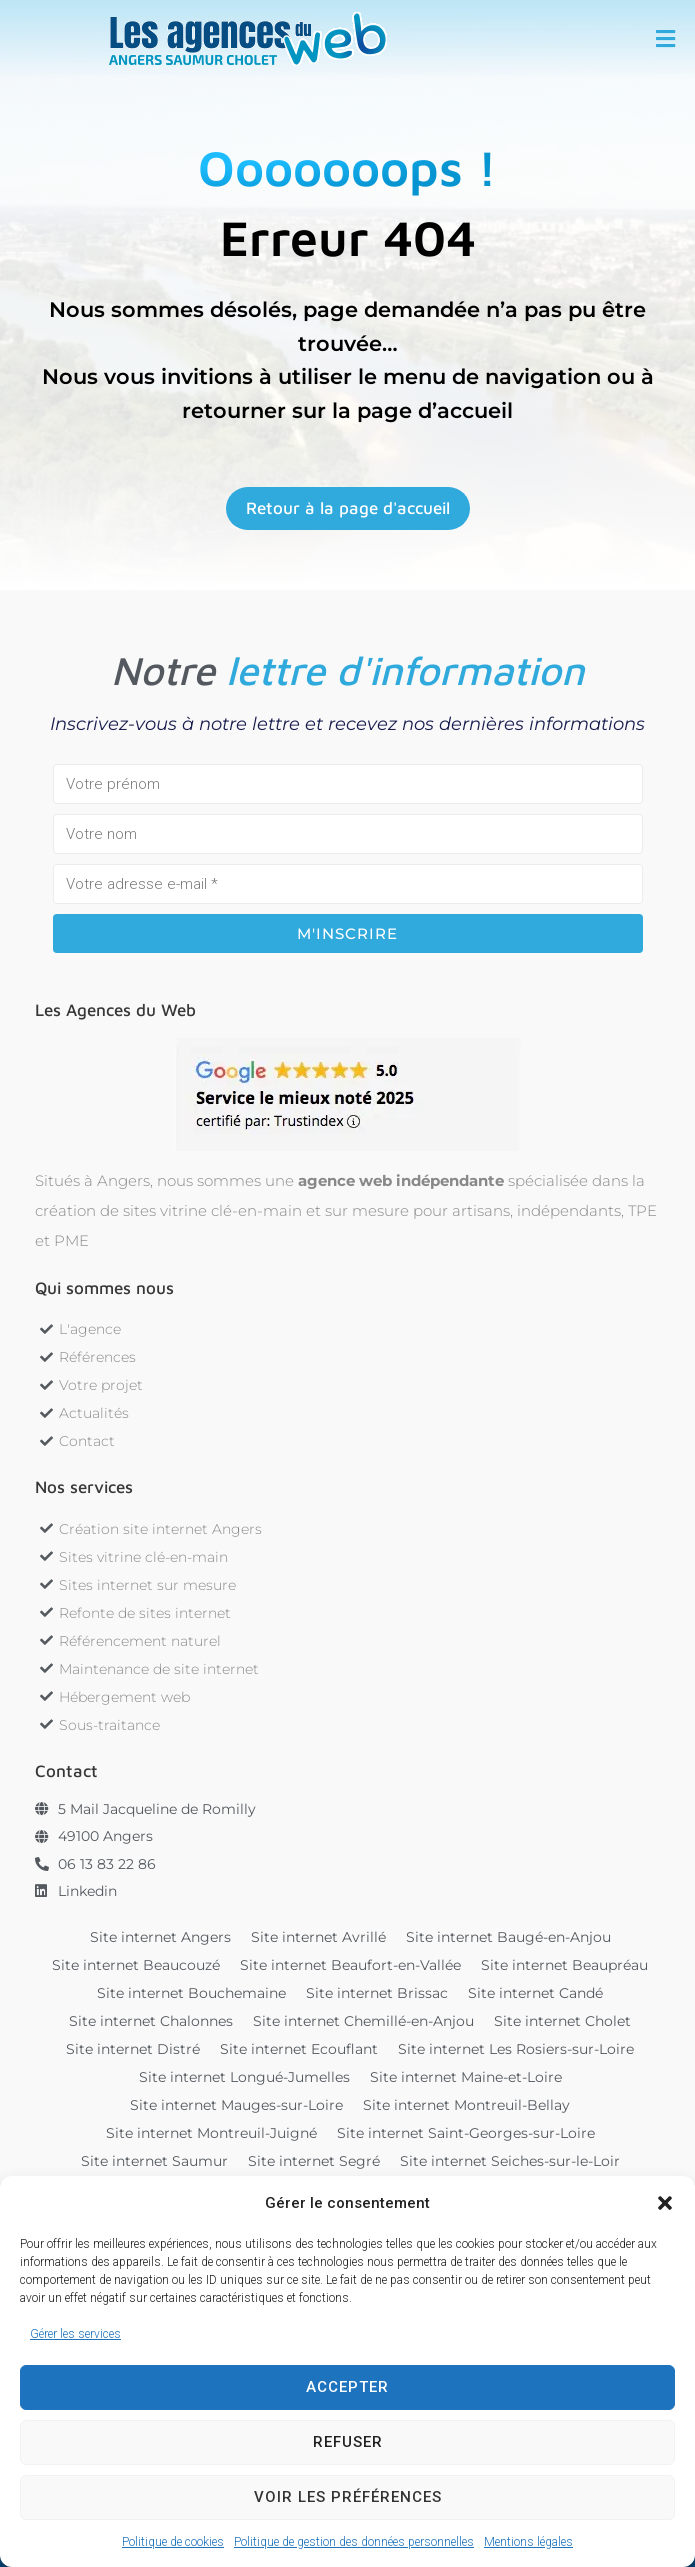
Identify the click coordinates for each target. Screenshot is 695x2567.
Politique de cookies (173, 2542)
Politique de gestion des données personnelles (354, 2542)
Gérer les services (75, 2334)
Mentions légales (528, 2542)
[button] (665, 2203)
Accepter (347, 2387)
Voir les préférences (348, 2497)
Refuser (348, 2442)
